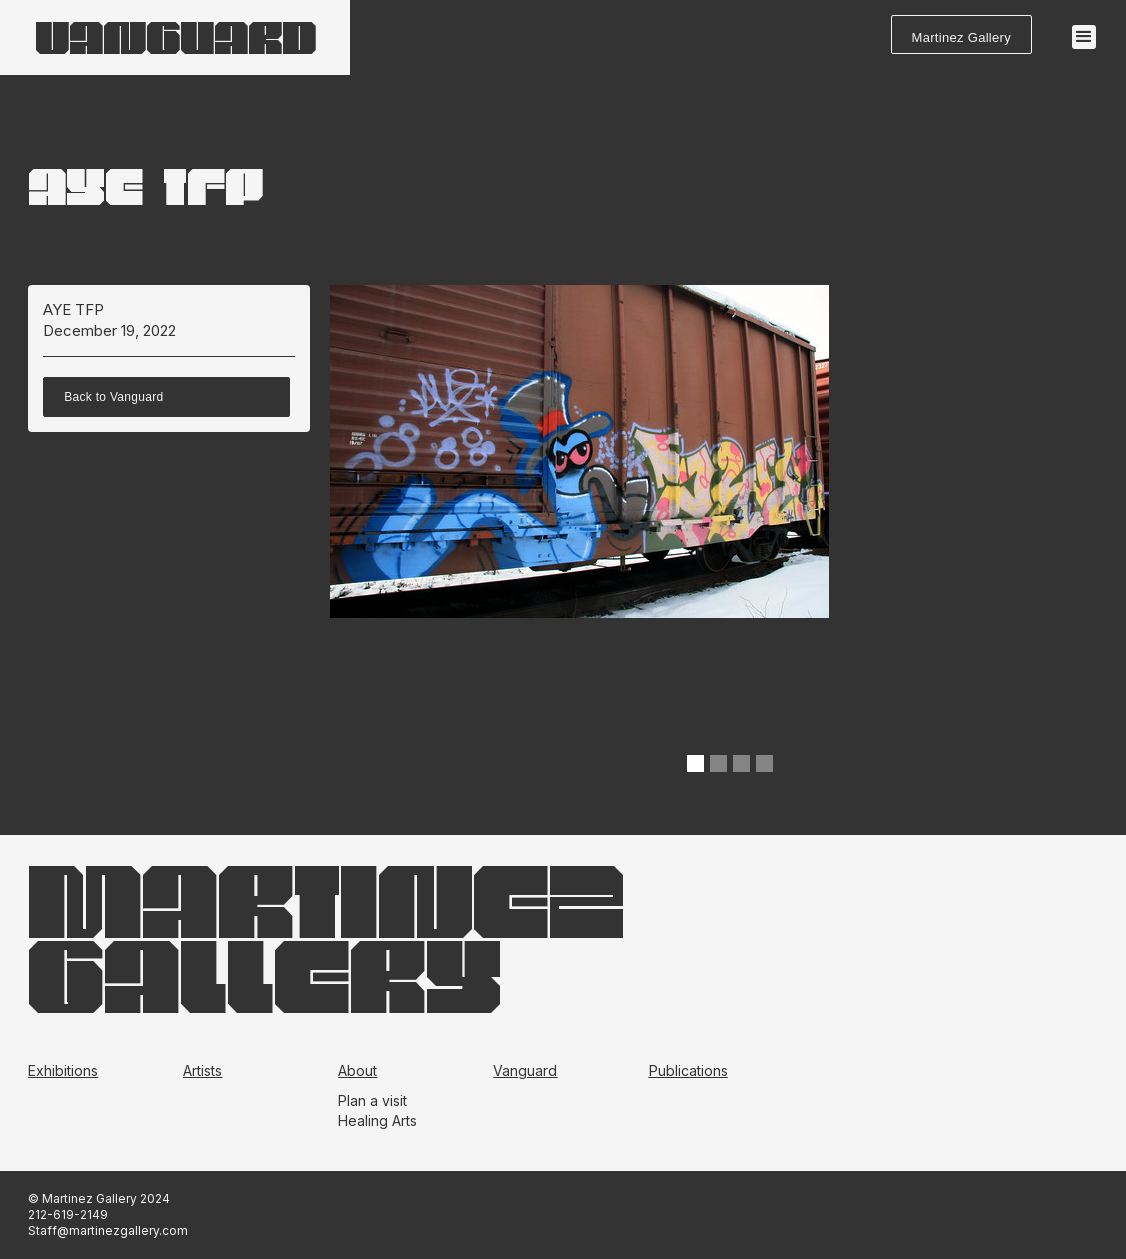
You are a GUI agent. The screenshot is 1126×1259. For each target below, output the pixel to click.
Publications (688, 1070)
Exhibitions (63, 1070)
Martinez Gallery (961, 37)
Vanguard (525, 1070)
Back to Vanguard (113, 397)
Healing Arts (377, 1120)
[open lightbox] (579, 535)
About (357, 1070)
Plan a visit (372, 1100)
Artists (202, 1070)
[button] (1084, 37)
